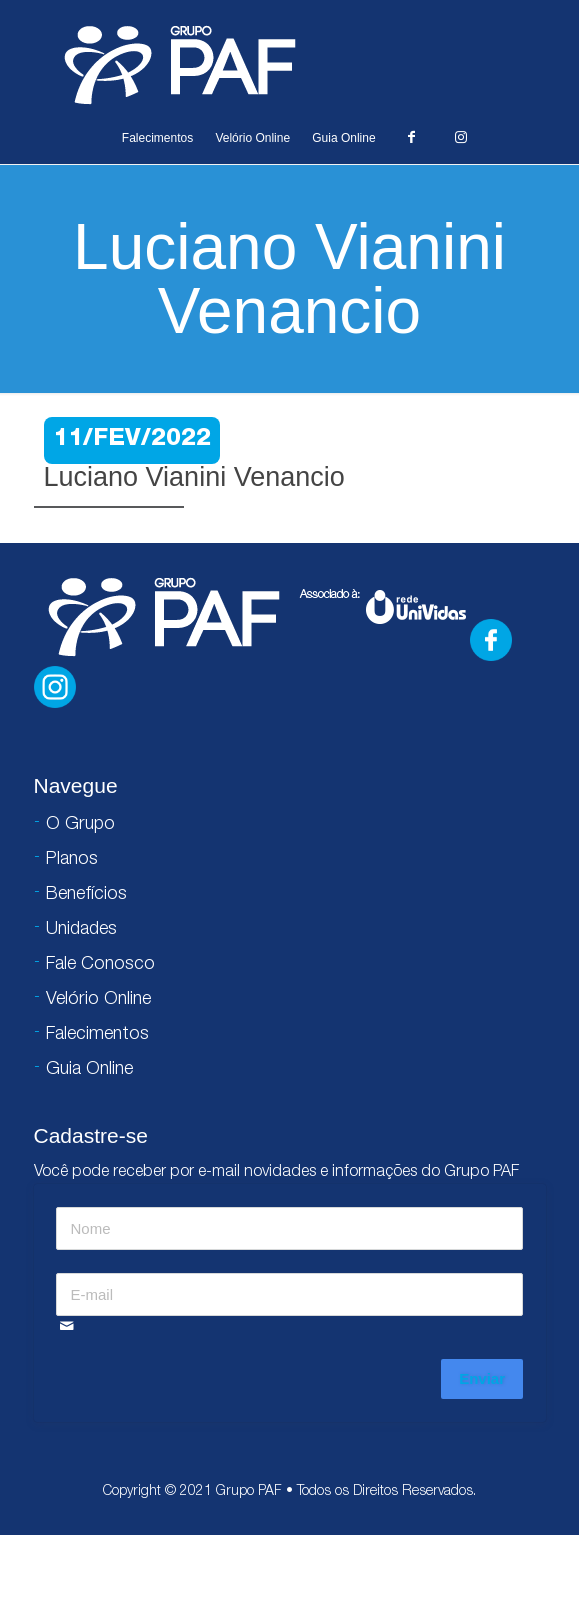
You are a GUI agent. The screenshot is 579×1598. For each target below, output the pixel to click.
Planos (72, 860)
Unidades (81, 930)
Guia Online (343, 138)
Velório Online (252, 138)
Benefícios (86, 895)
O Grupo (80, 825)
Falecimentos (157, 138)
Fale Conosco (100, 965)
